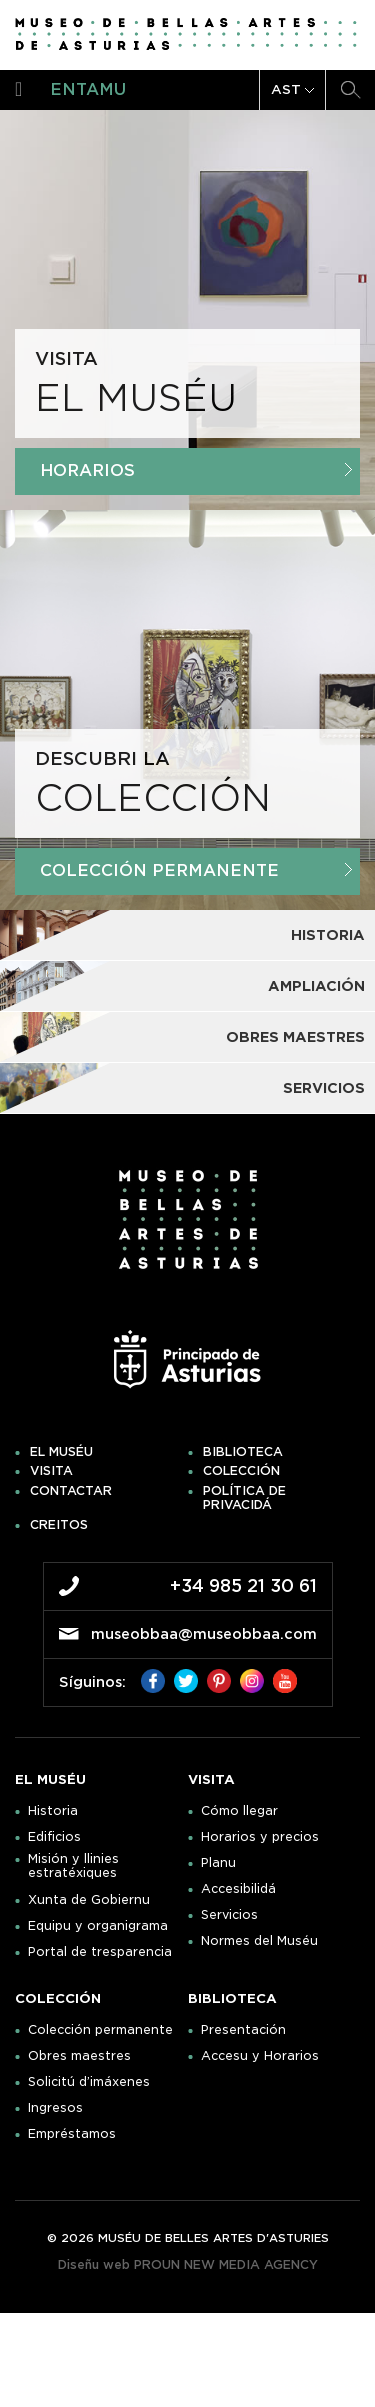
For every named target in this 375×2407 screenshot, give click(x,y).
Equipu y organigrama (98, 1926)
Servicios (229, 1915)
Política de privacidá (244, 1498)
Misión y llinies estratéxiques (73, 1866)
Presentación (243, 2030)
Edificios (54, 1837)
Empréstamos (72, 2134)
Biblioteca (243, 1452)
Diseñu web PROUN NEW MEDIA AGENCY (188, 2264)
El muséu (61, 1452)
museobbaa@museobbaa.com (204, 1634)
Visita (51, 1471)
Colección (241, 1471)
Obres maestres (79, 2056)
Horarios (196, 470)
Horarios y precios (260, 1837)
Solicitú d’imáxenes (89, 2082)
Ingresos (55, 2108)
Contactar (71, 1491)
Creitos (59, 1525)
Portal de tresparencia (100, 1952)
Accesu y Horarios (260, 2056)
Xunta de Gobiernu (89, 1900)
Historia (53, 1811)
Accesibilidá (238, 1889)
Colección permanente (100, 2030)
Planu (218, 1863)
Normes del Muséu (259, 1941)
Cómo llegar (239, 1811)
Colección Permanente (196, 870)
